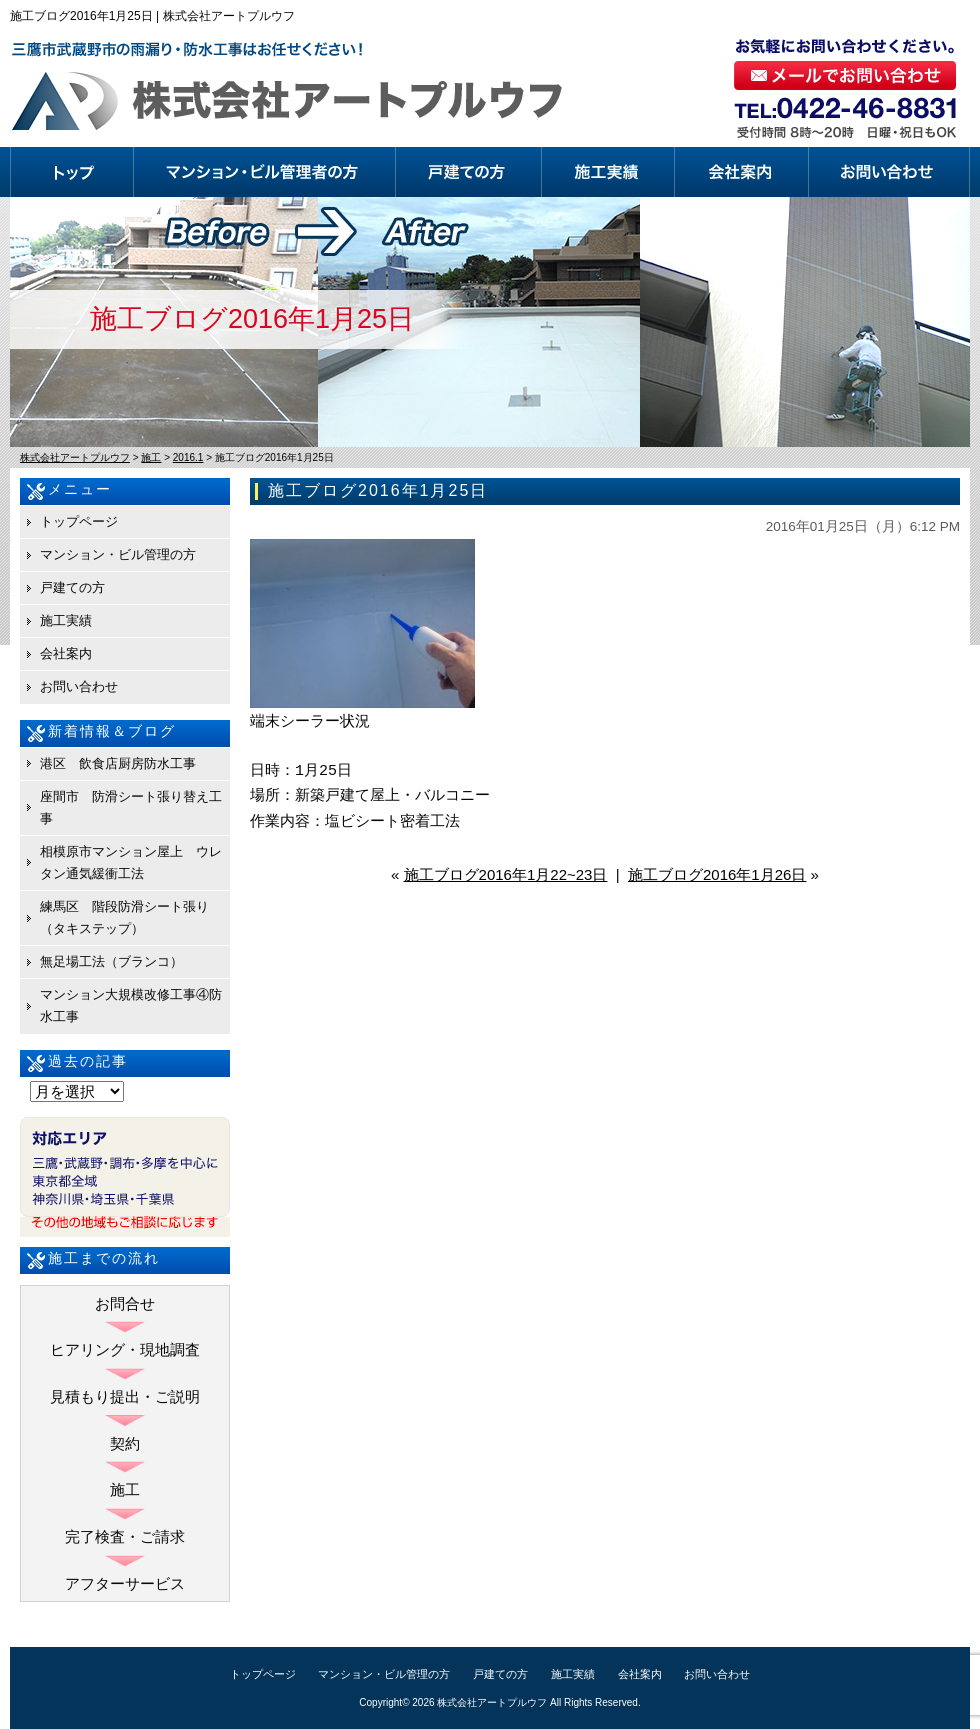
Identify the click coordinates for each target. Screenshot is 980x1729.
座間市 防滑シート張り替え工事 (131, 807)
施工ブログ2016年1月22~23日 (506, 874)
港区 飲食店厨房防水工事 (118, 763)
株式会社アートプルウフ (492, 1702)
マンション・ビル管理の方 (265, 172)
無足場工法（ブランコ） (111, 961)
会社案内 (742, 172)
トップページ (72, 172)
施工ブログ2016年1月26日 (717, 874)
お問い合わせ (889, 172)
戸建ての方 (469, 172)
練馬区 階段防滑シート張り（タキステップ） (124, 917)
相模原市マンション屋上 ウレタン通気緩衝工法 (131, 862)
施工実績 (608, 172)
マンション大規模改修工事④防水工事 (131, 1005)
